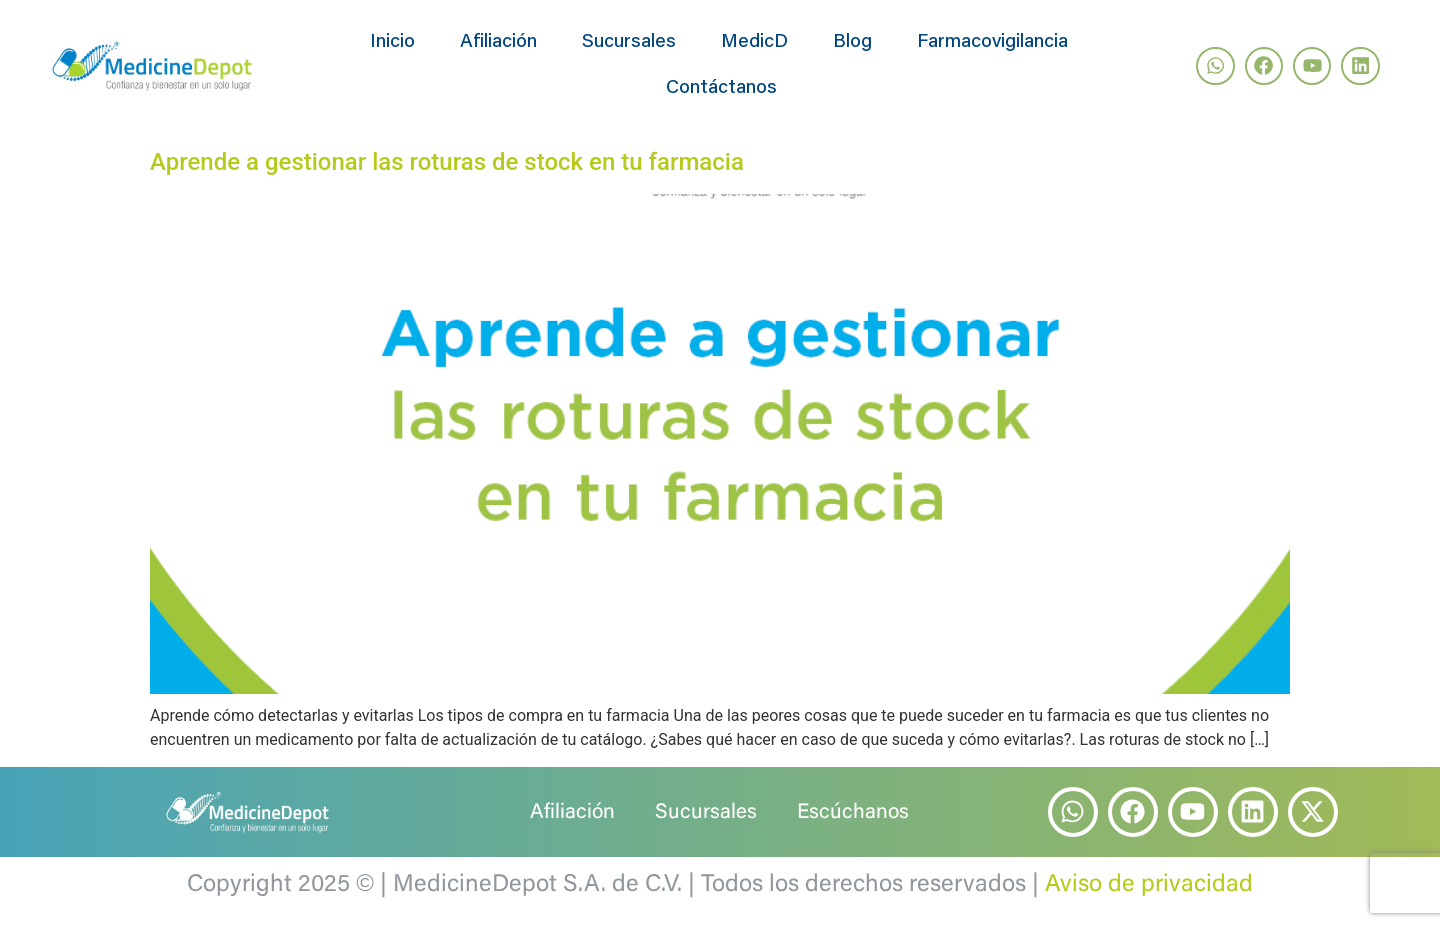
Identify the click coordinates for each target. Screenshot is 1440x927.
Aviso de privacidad (1149, 885)
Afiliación (498, 42)
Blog (852, 42)
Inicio (392, 42)
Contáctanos (721, 88)
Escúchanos (853, 813)
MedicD (754, 42)
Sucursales (629, 42)
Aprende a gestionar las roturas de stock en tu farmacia (447, 162)
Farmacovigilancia (992, 42)
